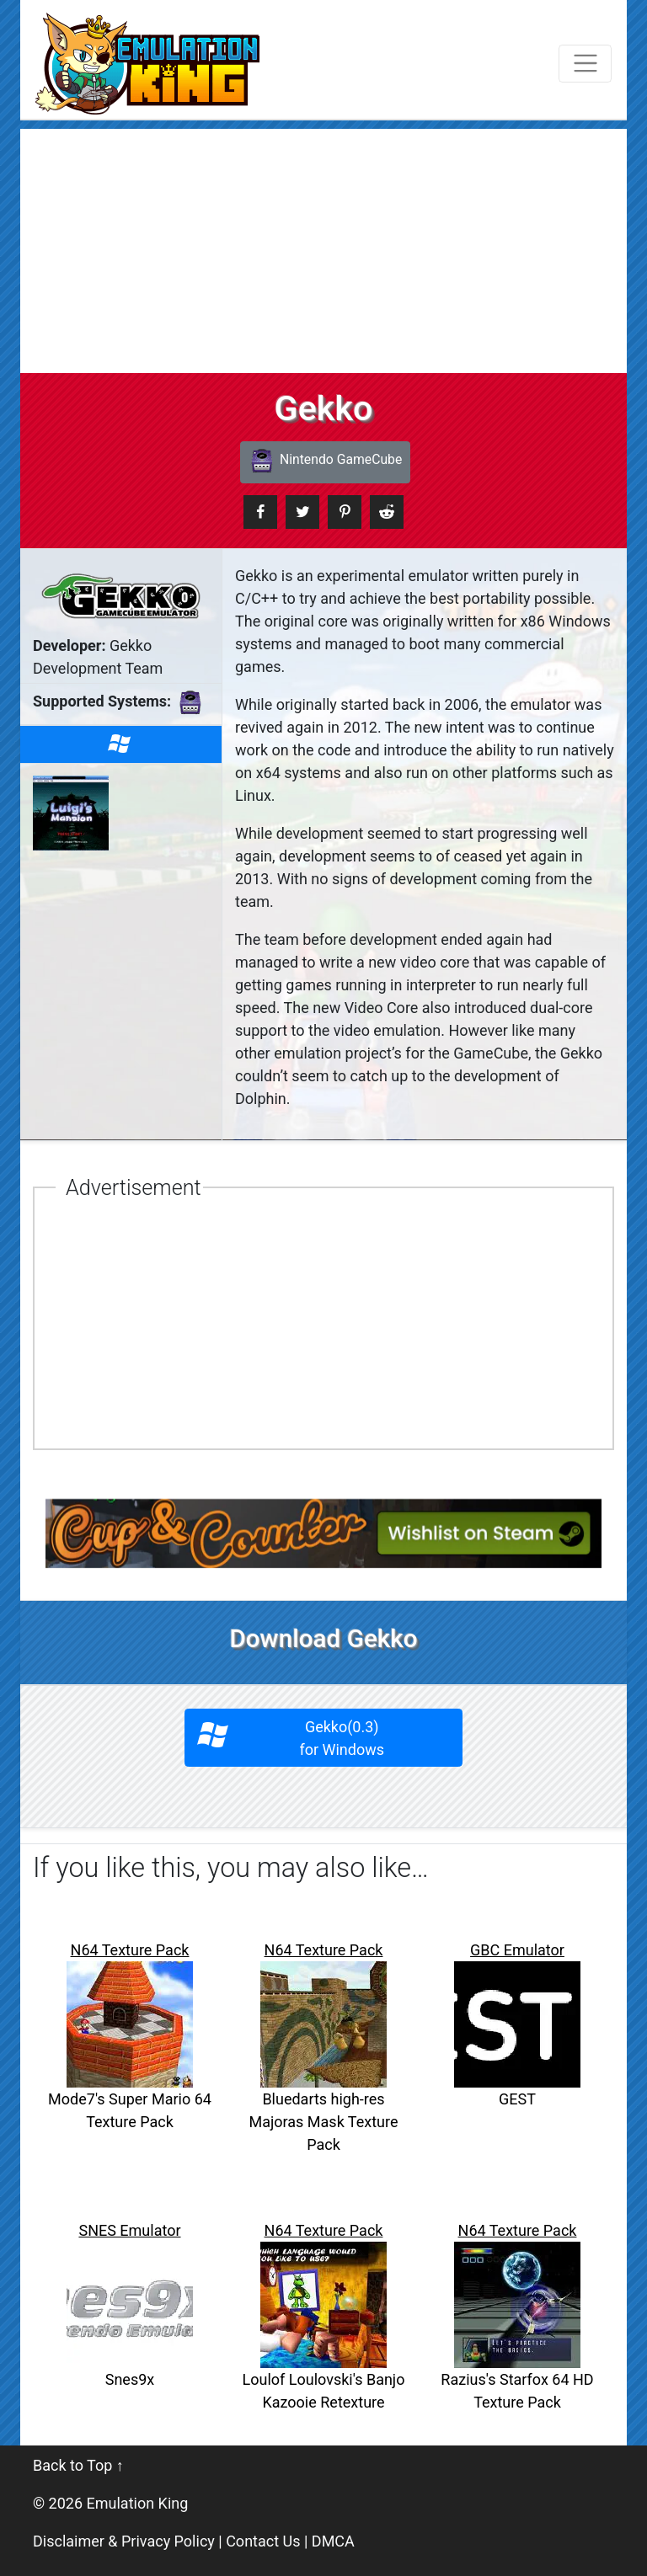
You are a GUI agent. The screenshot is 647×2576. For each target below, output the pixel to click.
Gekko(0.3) (324, 1738)
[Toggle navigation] (585, 64)
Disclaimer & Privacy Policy (124, 2541)
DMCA (333, 2541)
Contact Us (263, 2541)
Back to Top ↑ (78, 2465)
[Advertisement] (323, 247)
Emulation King (138, 2503)
